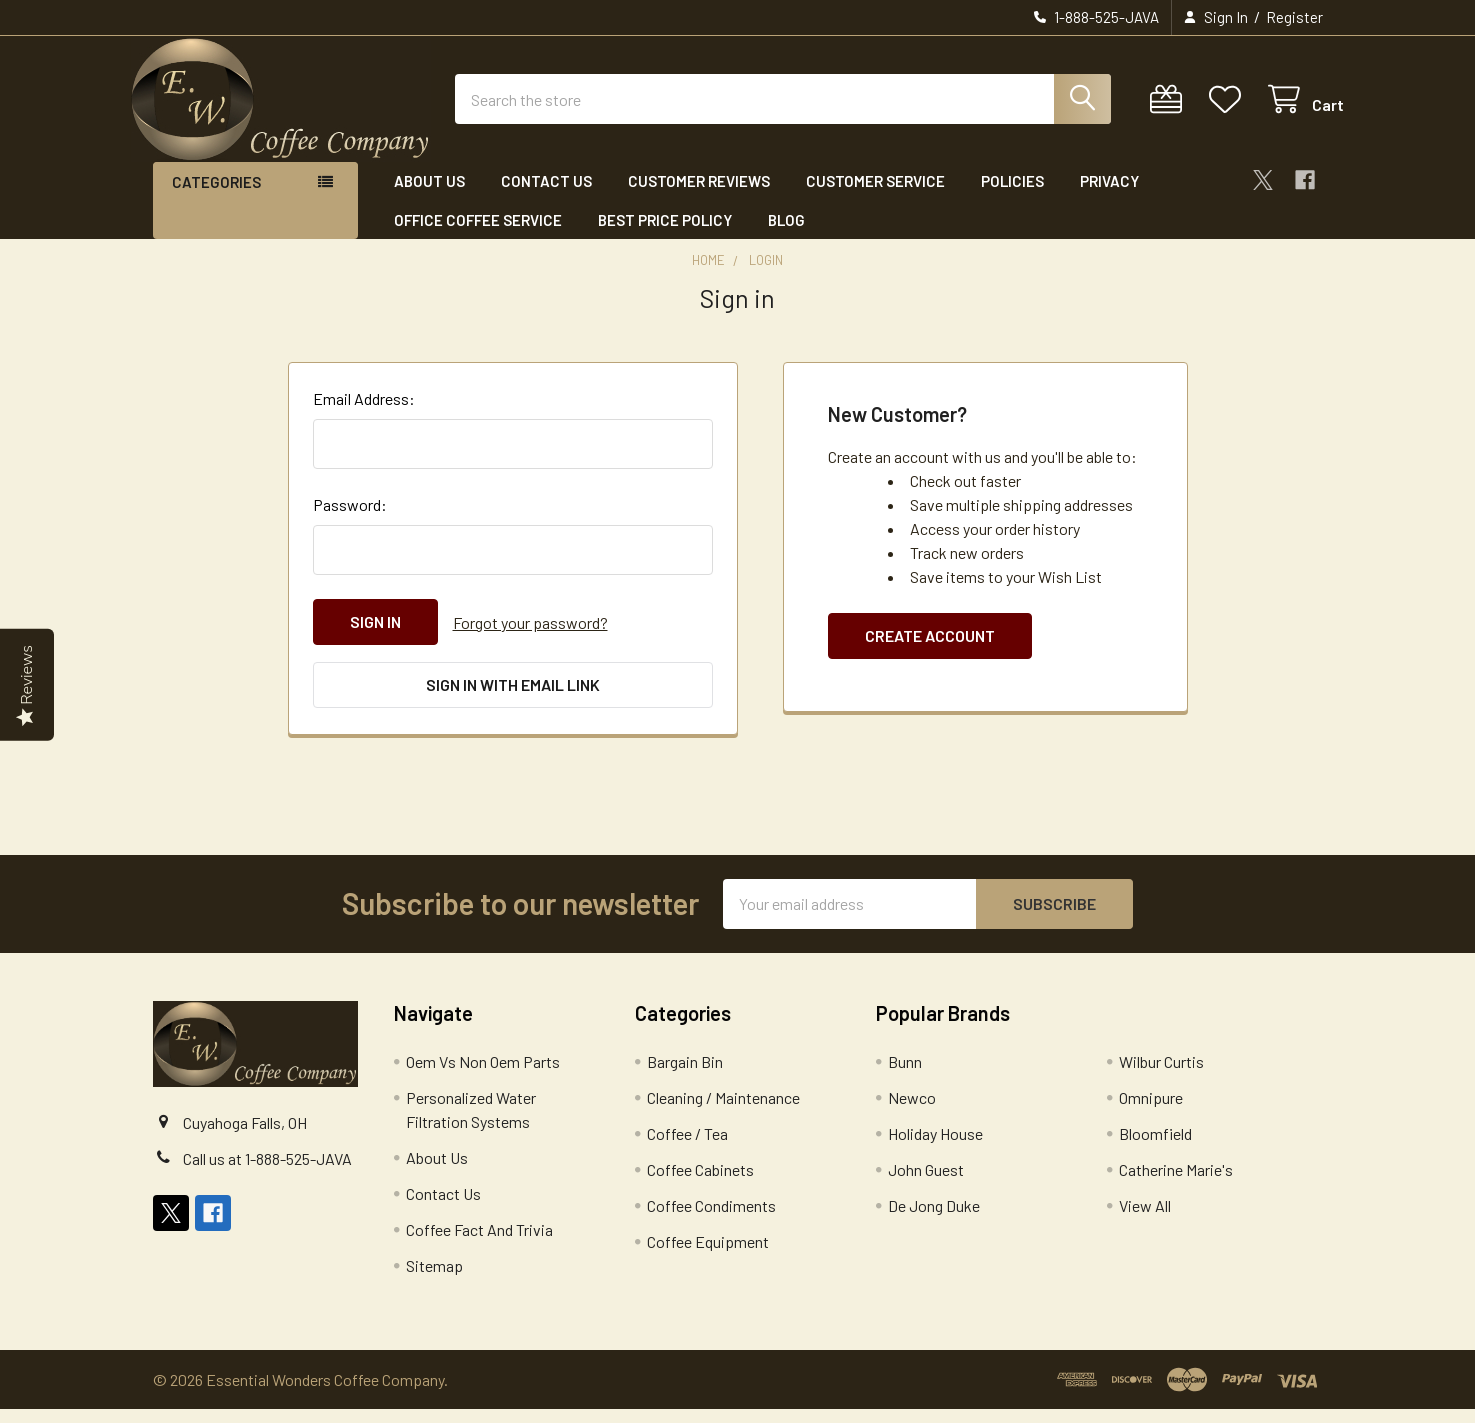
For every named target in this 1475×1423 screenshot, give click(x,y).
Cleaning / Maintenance (723, 1111)
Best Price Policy (665, 236)
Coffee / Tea (687, 1147)
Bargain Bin (685, 1075)
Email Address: (364, 415)
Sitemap (434, 1279)
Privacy (1109, 198)
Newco (912, 1111)
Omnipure (1151, 1111)
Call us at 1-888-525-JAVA (267, 1171)
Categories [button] (216, 199)
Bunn (905, 1075)
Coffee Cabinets (700, 1183)
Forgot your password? (530, 638)
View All (1145, 1219)
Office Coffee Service (478, 236)
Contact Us (546, 198)
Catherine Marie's (1176, 1183)
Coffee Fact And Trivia (479, 1243)
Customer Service (875, 198)
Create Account (930, 652)
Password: (350, 521)
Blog (786, 236)
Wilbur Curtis (1161, 1075)
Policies (1012, 198)
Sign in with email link (513, 700)
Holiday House (935, 1147)
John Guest (926, 1183)
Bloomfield (1155, 1147)
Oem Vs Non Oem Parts (483, 1075)
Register (1294, 17)
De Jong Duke (934, 1219)
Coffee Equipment (708, 1255)
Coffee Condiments (711, 1219)
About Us (429, 198)
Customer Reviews (699, 198)
